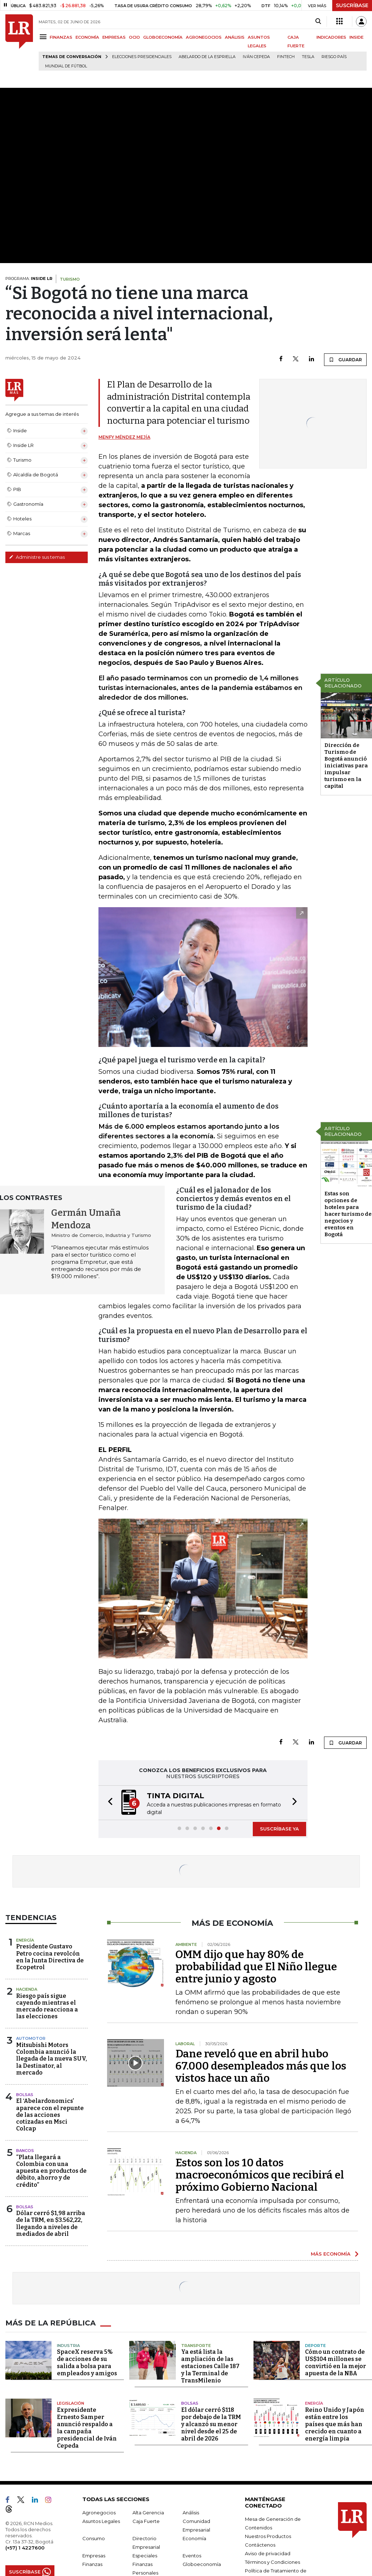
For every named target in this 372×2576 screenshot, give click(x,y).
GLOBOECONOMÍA (163, 37)
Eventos (192, 2555)
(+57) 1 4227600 (24, 2548)
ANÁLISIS (235, 37)
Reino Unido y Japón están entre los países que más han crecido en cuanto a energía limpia (334, 2424)
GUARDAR (345, 359)
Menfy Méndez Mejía (124, 437)
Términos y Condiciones (272, 2562)
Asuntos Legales (101, 2521)
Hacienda (26, 1989)
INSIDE (356, 37)
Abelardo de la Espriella (207, 56)
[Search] (318, 21)
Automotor (30, 2038)
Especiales (144, 2555)
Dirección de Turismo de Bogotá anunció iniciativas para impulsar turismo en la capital (346, 765)
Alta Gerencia (148, 2512)
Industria (68, 2345)
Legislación (70, 2403)
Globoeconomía (202, 2564)
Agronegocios (99, 2512)
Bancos (25, 2150)
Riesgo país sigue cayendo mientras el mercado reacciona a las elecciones (47, 2006)
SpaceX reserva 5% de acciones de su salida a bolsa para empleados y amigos (87, 2362)
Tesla (308, 56)
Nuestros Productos (268, 2536)
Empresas (93, 2555)
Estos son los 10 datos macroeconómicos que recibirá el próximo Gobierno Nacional (259, 2175)
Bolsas (24, 2094)
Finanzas (92, 2564)
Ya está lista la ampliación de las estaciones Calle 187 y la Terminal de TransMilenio (210, 2366)
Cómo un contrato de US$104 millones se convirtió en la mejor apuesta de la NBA (335, 2362)
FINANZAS (61, 37)
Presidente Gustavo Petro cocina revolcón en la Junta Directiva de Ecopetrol (50, 1957)
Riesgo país (334, 56)
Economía (194, 2538)
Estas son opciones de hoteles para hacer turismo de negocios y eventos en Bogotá (348, 1214)
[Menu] (44, 37)
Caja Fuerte (146, 2521)
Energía (25, 1940)
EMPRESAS (114, 37)
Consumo (93, 2538)
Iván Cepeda (256, 56)
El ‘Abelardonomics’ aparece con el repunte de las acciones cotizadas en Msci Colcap (50, 2115)
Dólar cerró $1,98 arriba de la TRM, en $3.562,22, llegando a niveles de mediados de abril (50, 2223)
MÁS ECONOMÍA (331, 2254)
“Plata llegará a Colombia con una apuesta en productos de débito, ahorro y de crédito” (51, 2171)
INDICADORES (331, 37)
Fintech (286, 56)
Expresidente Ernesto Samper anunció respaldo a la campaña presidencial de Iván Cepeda (87, 2427)
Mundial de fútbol (66, 66)
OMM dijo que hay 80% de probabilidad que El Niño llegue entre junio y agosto (256, 1966)
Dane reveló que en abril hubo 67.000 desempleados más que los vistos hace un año (260, 2066)
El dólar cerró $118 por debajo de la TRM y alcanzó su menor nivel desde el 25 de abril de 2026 (211, 2424)
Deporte (315, 2345)
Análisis (191, 2512)
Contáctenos (260, 2545)
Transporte (196, 2345)
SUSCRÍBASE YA (279, 1829)
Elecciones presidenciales (141, 56)
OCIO (134, 37)
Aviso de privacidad (267, 2553)
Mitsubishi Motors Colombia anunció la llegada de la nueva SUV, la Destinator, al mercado (51, 2059)
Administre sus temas (37, 557)
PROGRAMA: (28, 278)
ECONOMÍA (87, 37)
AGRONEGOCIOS (204, 37)
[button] (108, 1803)
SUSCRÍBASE (352, 5)
